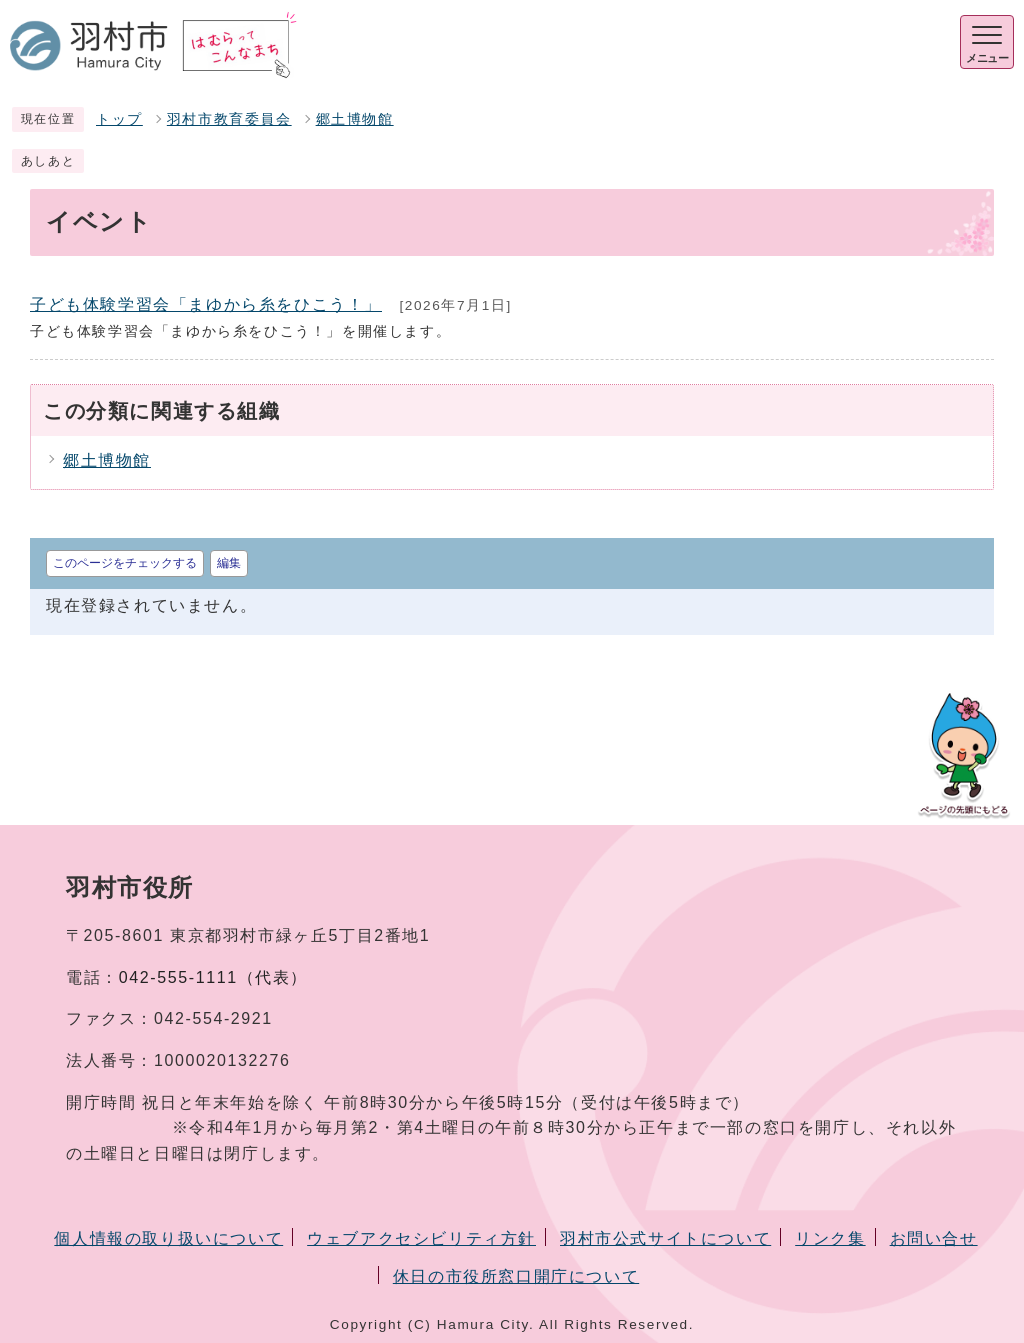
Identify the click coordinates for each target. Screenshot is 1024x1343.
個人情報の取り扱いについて (168, 1238)
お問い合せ (934, 1238)
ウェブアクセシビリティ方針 (421, 1238)
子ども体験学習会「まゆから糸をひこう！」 (206, 304)
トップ (119, 119)
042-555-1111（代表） (213, 977)
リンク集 (830, 1238)
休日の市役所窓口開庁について (516, 1276)
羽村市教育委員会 (229, 119)
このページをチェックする (125, 563)
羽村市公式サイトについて (665, 1238)
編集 (229, 563)
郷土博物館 (355, 119)
